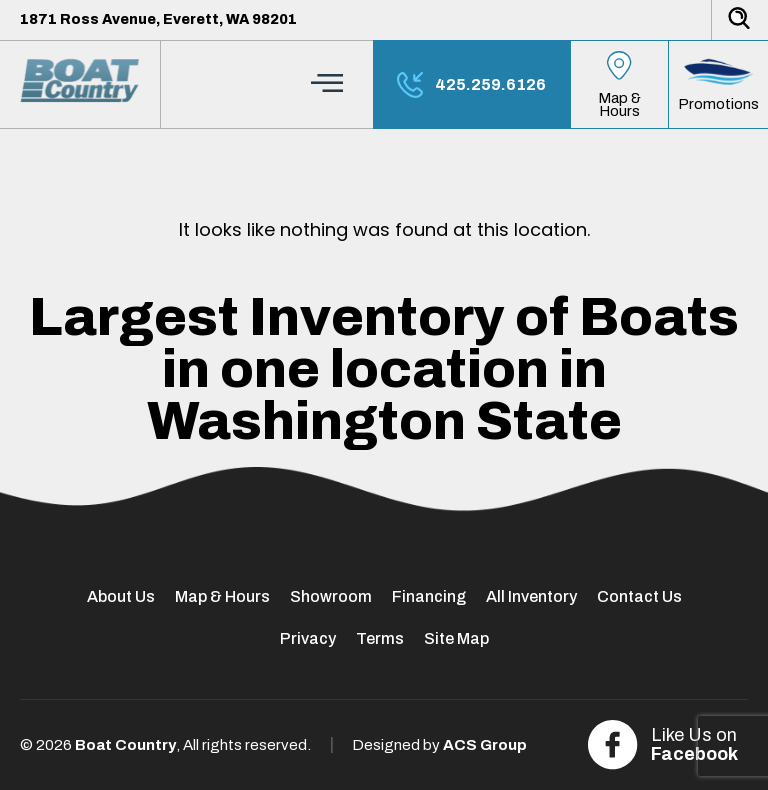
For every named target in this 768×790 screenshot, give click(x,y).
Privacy (308, 638)
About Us (121, 596)
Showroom (331, 596)
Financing (429, 596)
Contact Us (639, 596)
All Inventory (531, 596)
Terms (380, 638)
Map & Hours (222, 596)
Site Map (456, 638)
